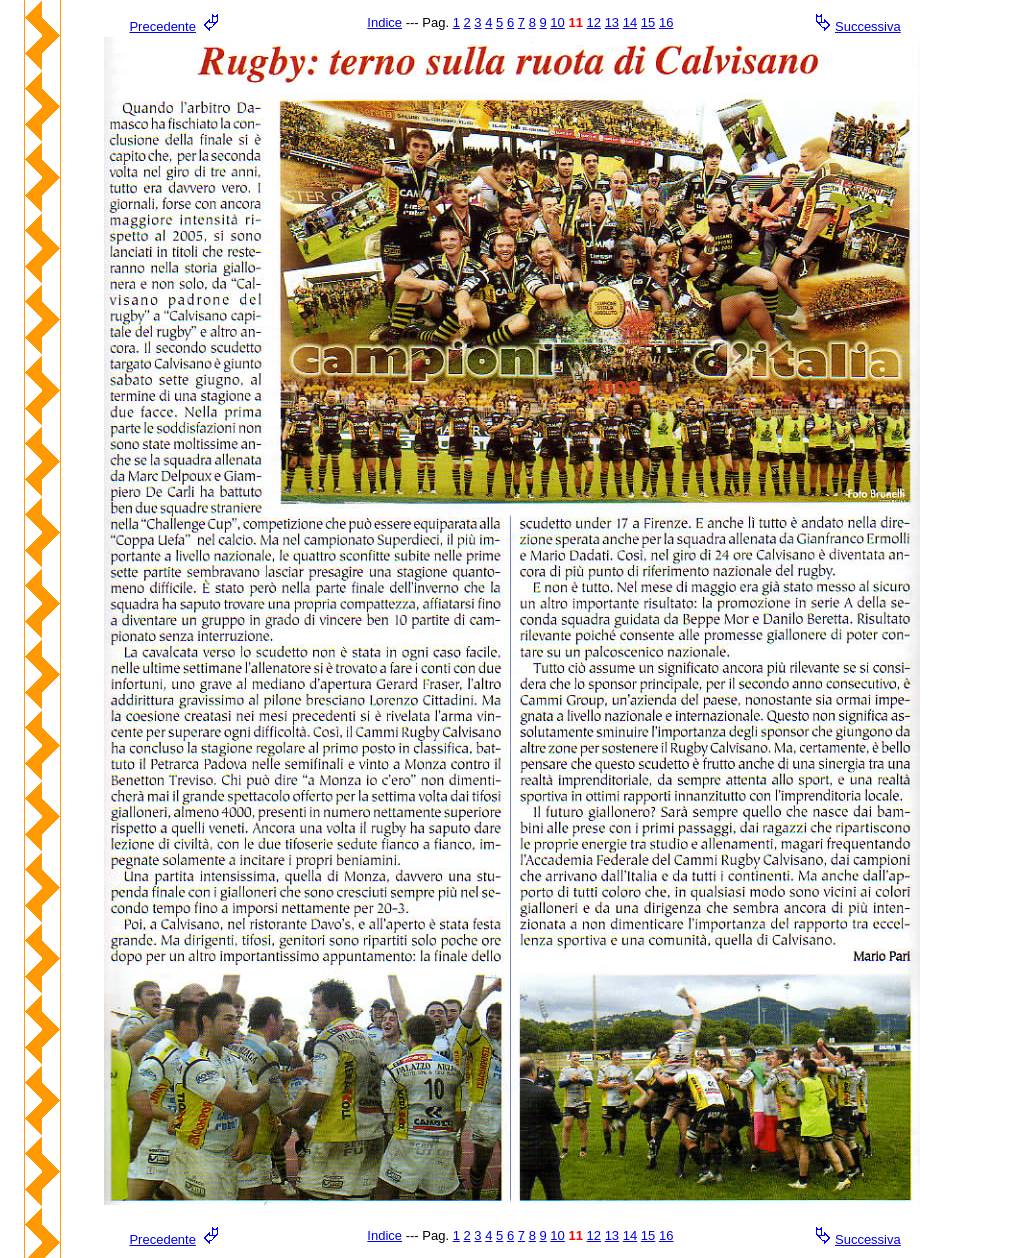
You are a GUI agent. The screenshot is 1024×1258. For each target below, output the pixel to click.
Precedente (162, 26)
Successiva (868, 26)
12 (594, 22)
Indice (384, 22)
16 (666, 22)
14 (630, 22)
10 (557, 22)
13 (612, 22)
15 (648, 22)
